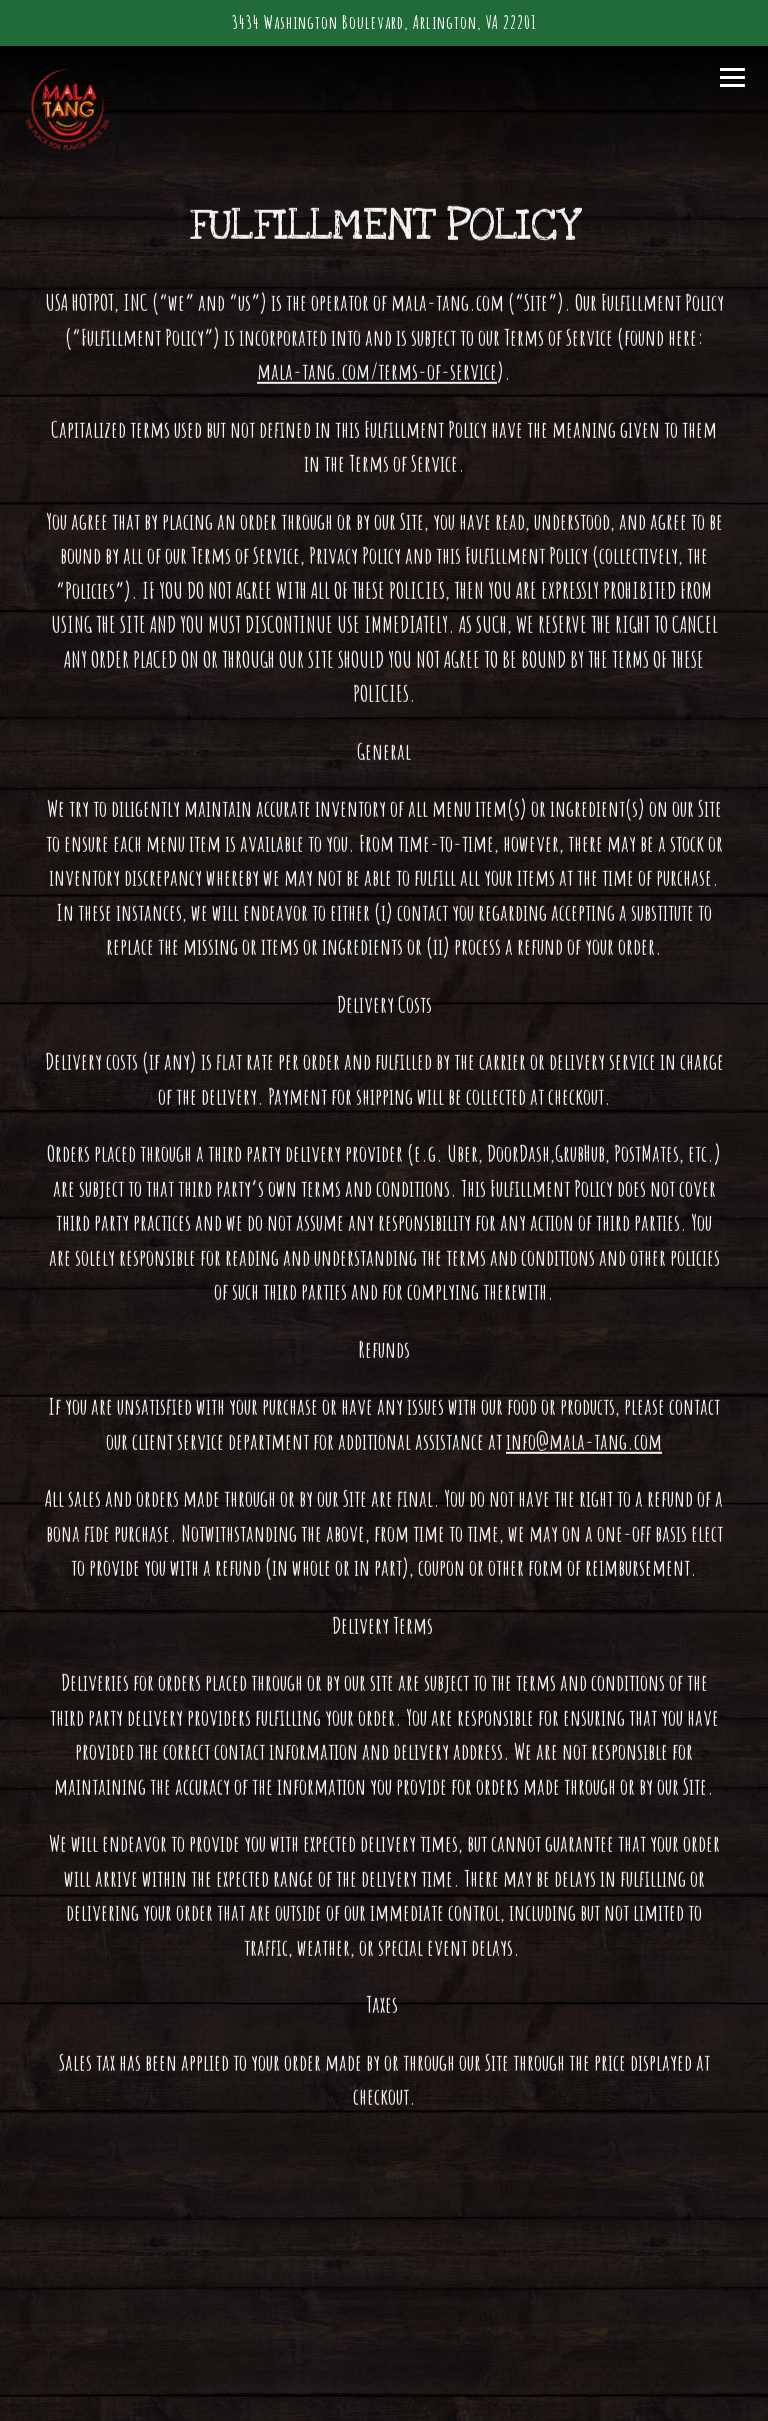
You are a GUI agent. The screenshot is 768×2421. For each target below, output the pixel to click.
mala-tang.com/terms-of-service (377, 373)
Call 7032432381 (384, 2270)
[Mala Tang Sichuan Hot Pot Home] (92, 109)
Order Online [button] (384, 2331)
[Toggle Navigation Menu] (733, 77)
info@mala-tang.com (584, 1442)
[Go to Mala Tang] (384, 23)
